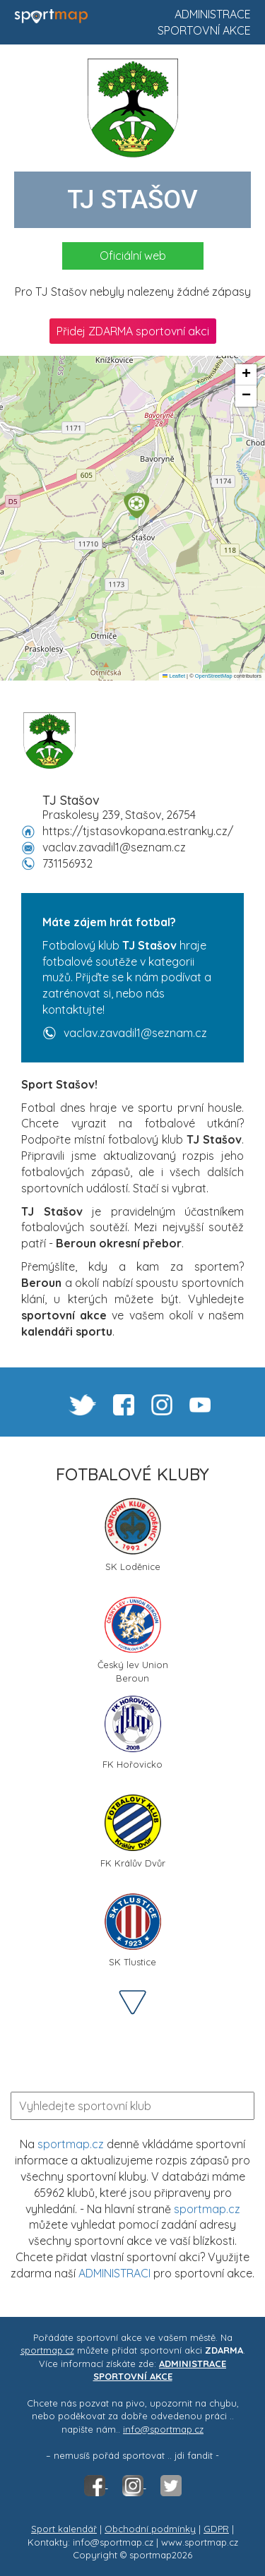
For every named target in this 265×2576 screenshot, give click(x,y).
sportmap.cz (70, 2144)
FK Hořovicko (132, 1733)
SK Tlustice (133, 1930)
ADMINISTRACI (114, 2273)
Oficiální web (133, 255)
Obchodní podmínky (150, 2528)
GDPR (216, 2528)
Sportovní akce (204, 30)
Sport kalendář (64, 2528)
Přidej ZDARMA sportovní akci (133, 331)
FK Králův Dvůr (132, 1832)
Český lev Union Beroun (133, 1639)
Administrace (213, 14)
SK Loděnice (133, 1535)
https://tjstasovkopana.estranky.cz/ (137, 831)
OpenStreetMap (213, 676)
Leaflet (174, 676)
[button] (136, 505)
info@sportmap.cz (163, 2429)
